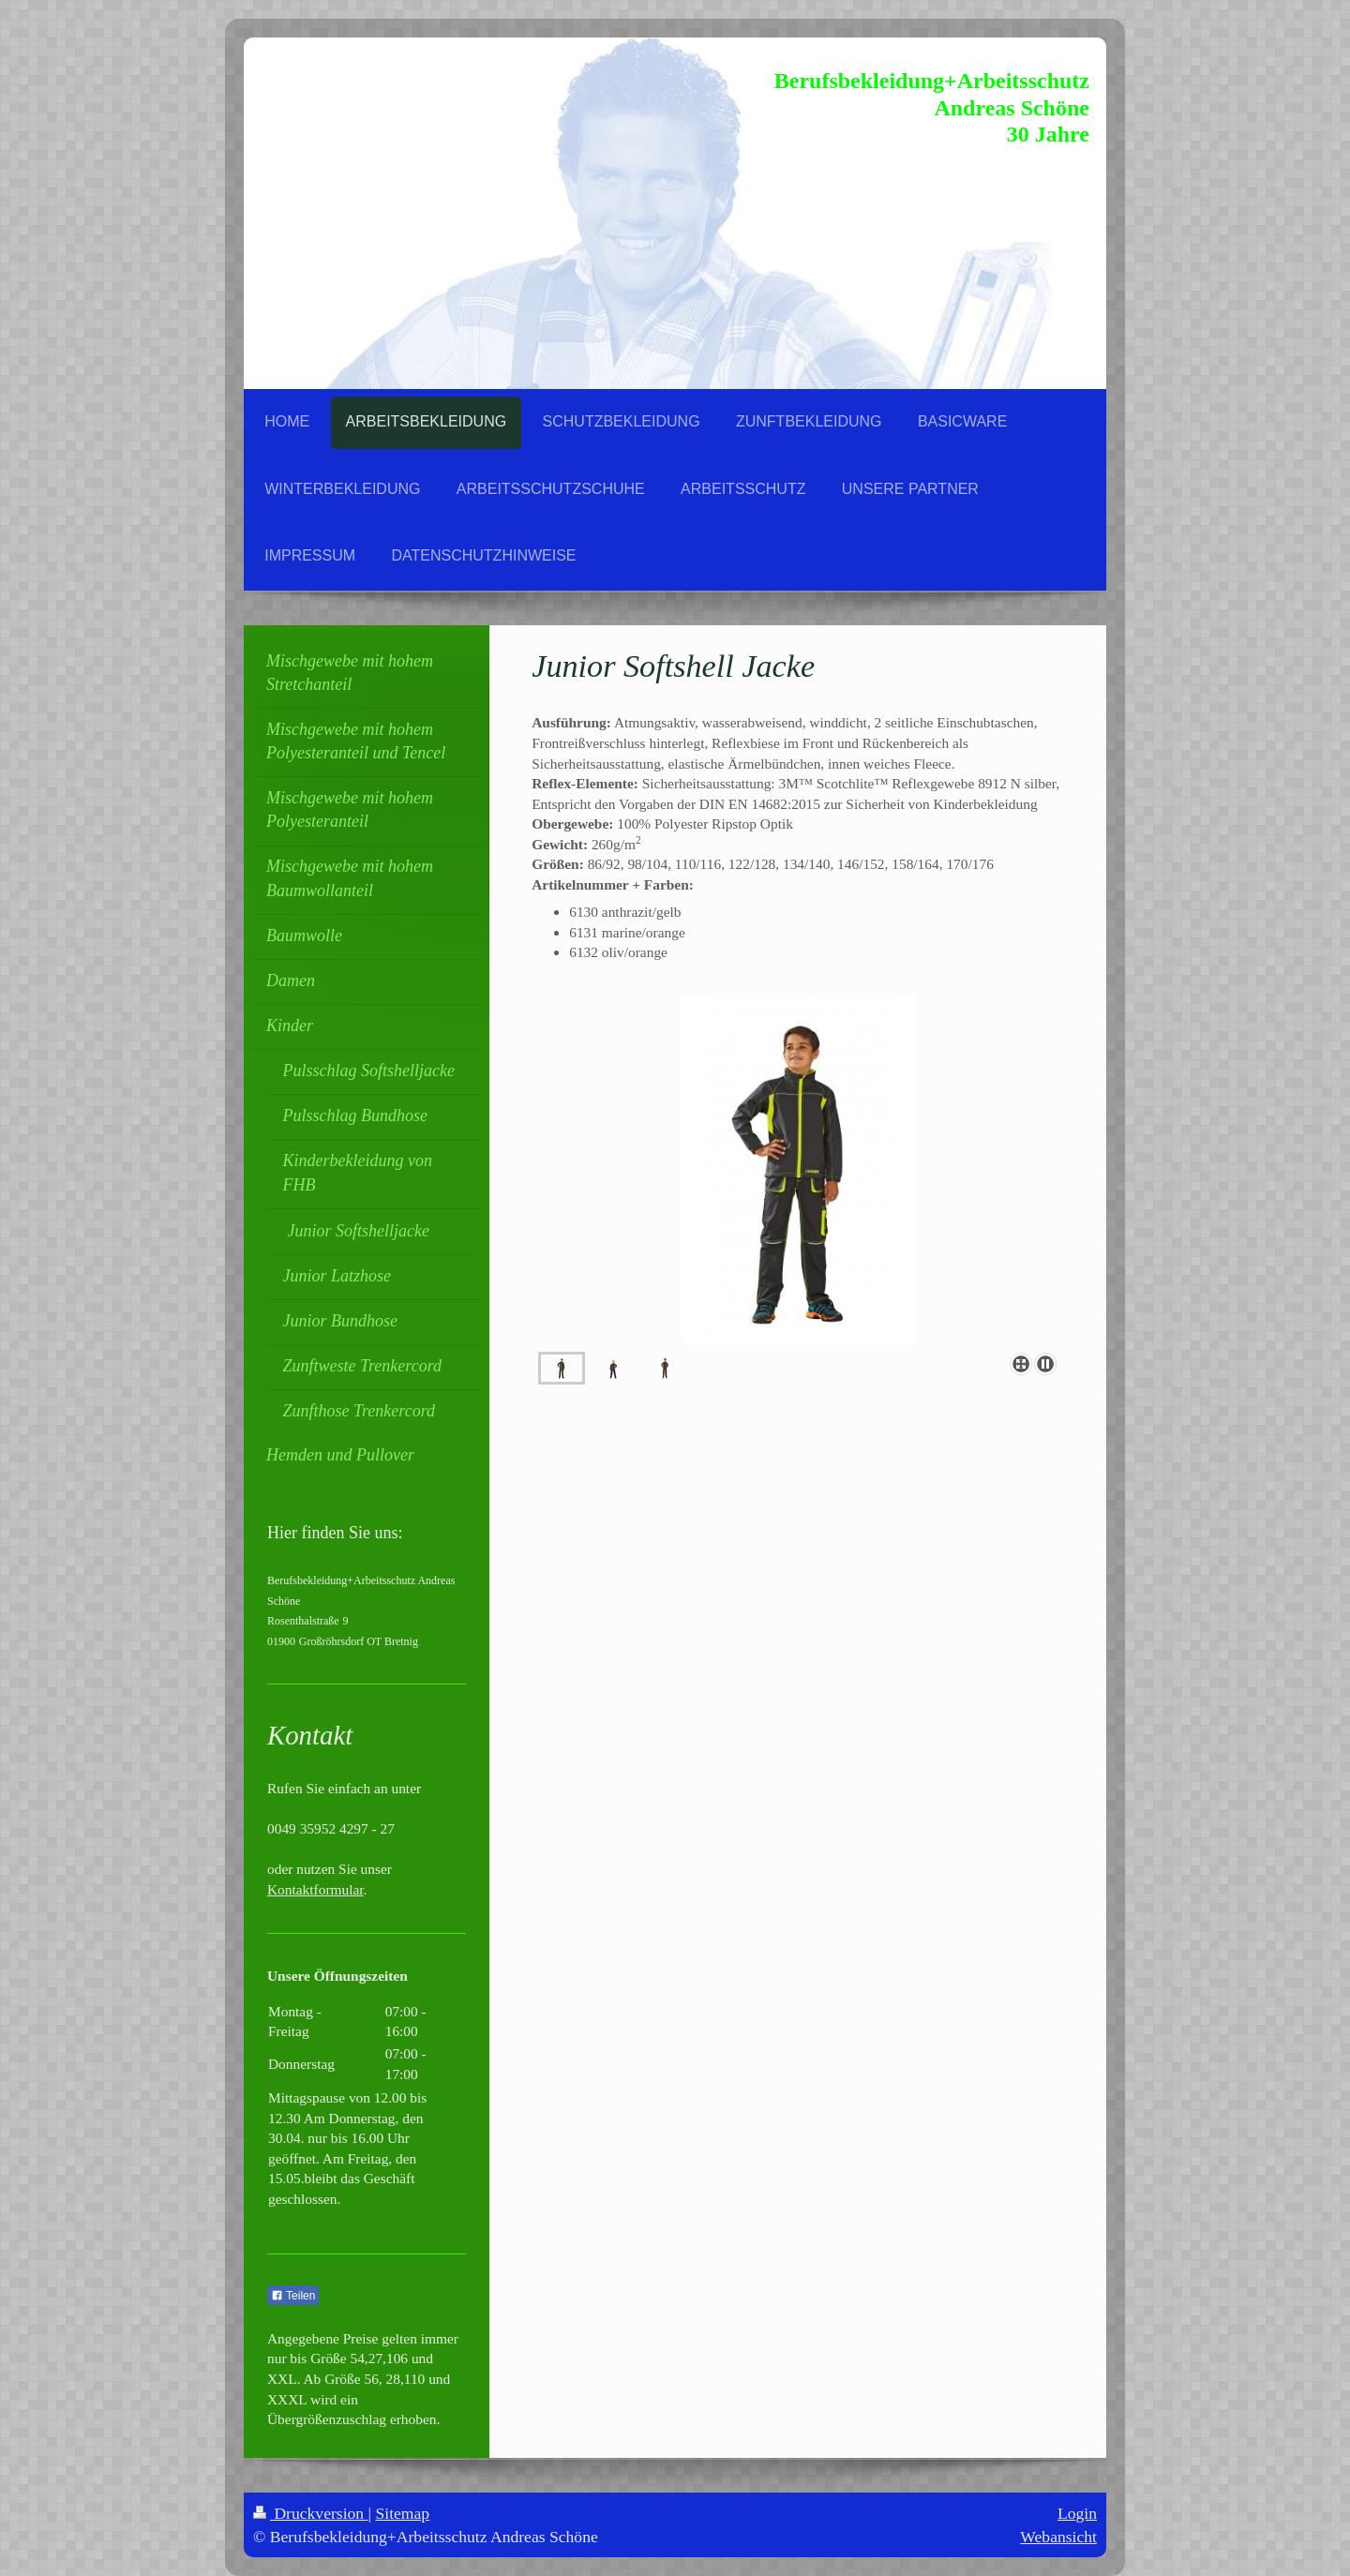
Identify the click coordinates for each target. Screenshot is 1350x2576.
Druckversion (310, 2513)
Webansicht (1058, 2536)
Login (1077, 2513)
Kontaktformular (315, 1889)
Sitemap (403, 2513)
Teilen (293, 2295)
